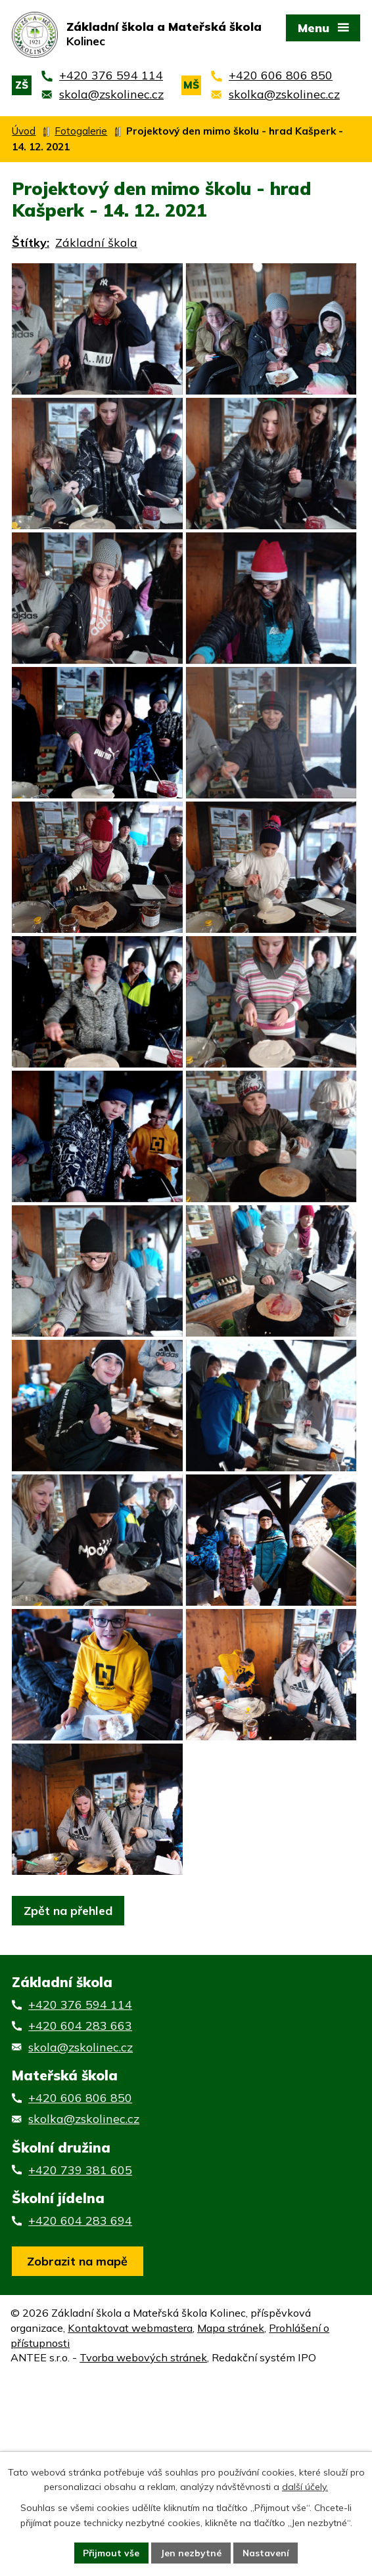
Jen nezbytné (190, 2552)
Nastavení (266, 2552)
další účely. (305, 2487)
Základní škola (96, 243)
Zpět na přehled (68, 2068)
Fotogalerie (81, 131)
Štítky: (30, 243)
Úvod (23, 131)
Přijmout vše (110, 2552)
